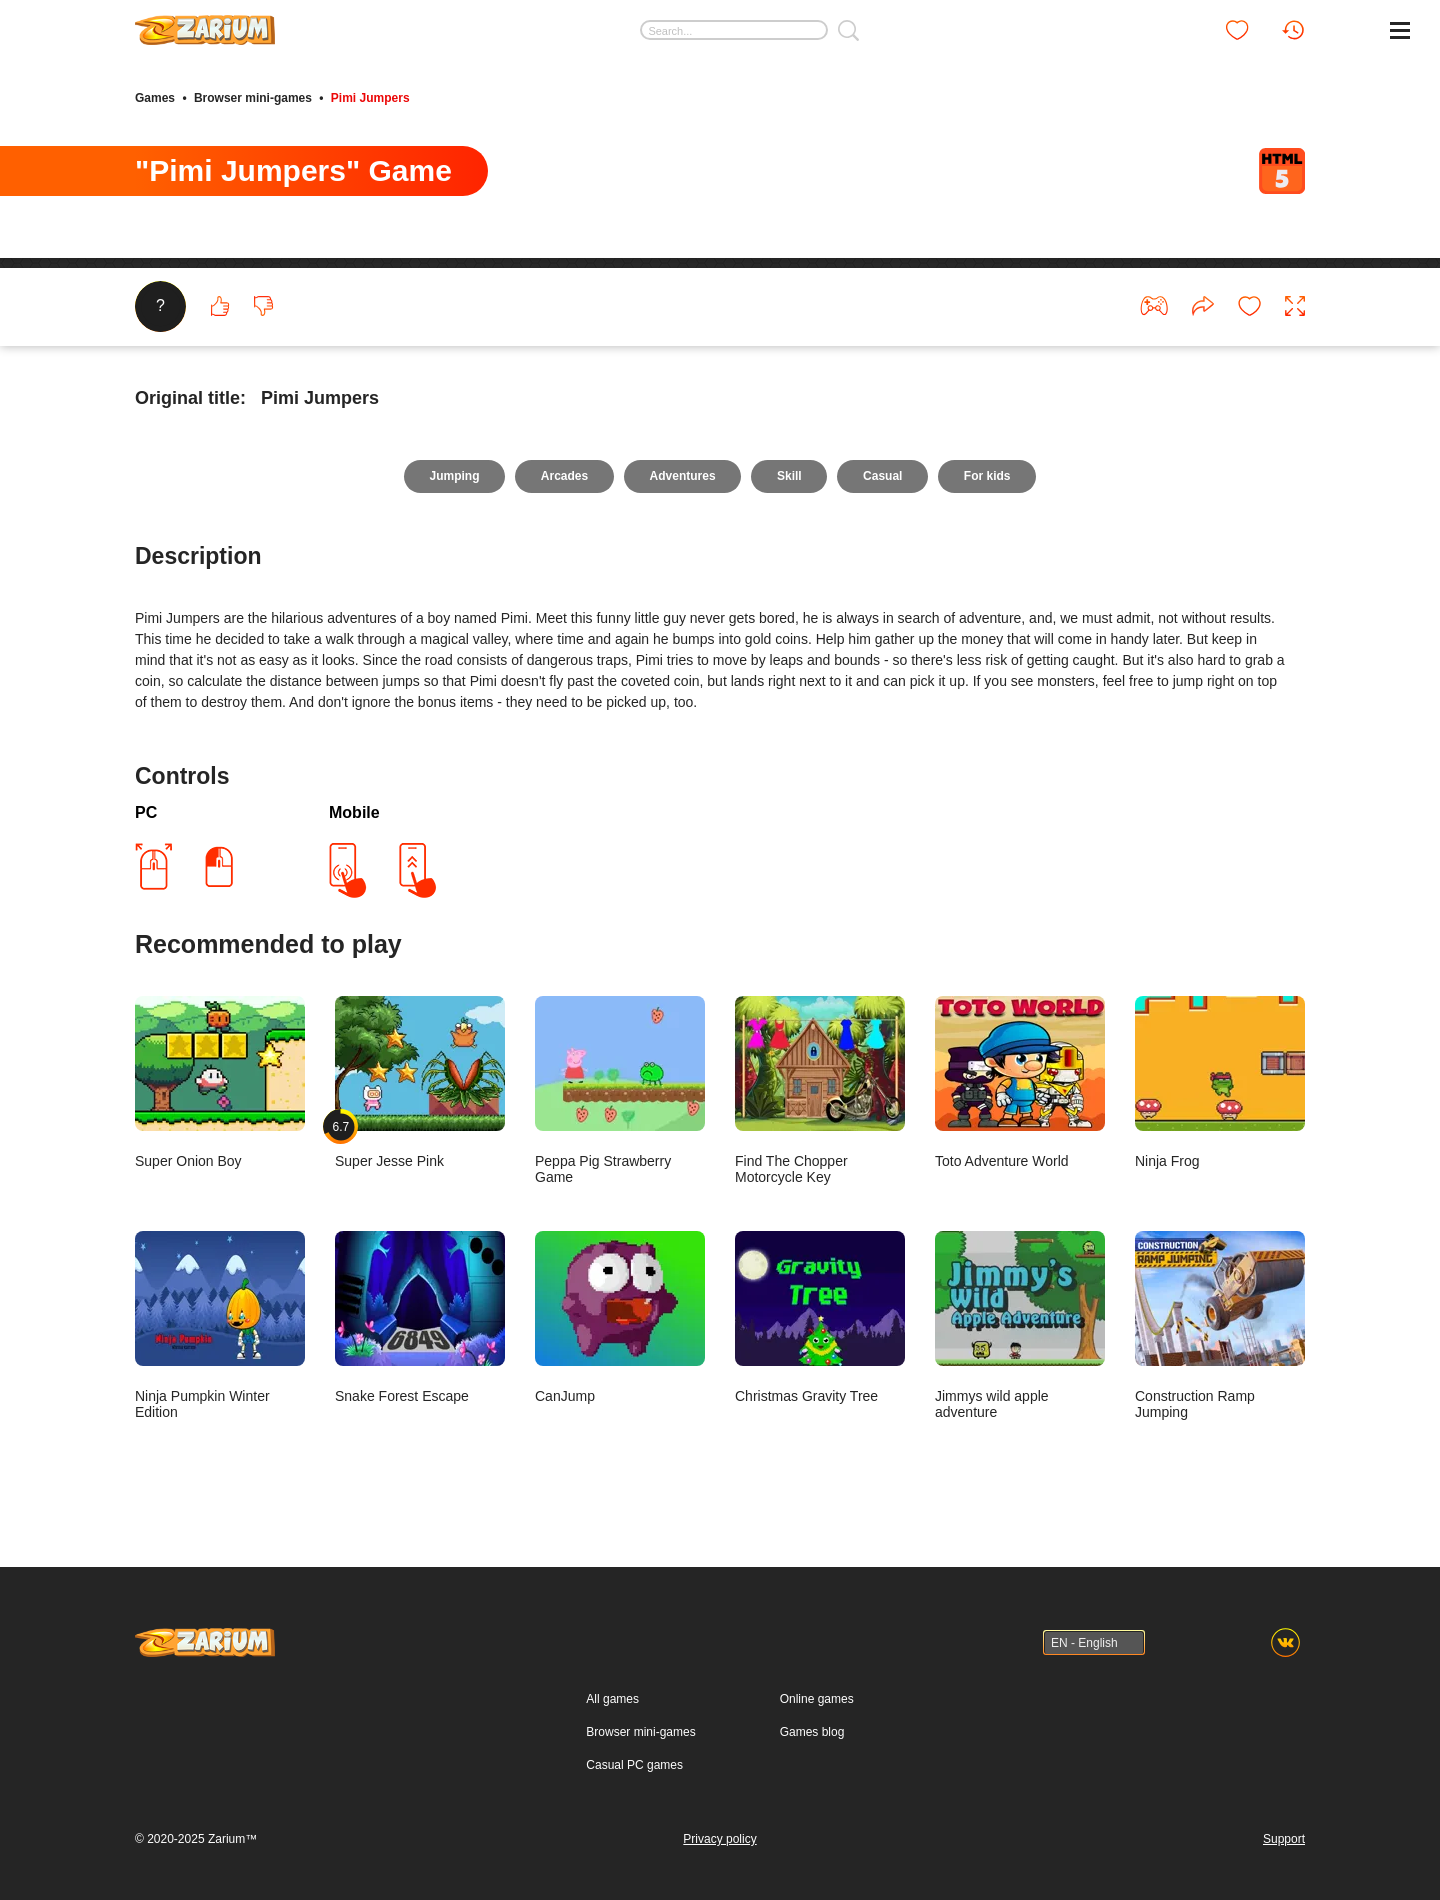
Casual (883, 478)
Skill (789, 478)
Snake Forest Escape (420, 1319)
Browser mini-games (253, 98)
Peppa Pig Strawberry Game (620, 1092)
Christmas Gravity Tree (820, 1319)
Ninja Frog (1220, 1084)
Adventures (682, 478)
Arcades (563, 478)
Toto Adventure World (1020, 1084)
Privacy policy (719, 1839)
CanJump (620, 1319)
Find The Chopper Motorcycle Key (820, 1092)
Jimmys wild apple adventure (1020, 1327)
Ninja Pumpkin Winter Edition (220, 1327)
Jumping (453, 478)
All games (612, 1699)
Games (155, 98)
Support (1284, 1839)
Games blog (812, 1732)
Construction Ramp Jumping (1220, 1327)
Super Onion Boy (220, 1084)
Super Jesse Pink (420, 1084)
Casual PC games (634, 1765)
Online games (817, 1699)
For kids (988, 478)
